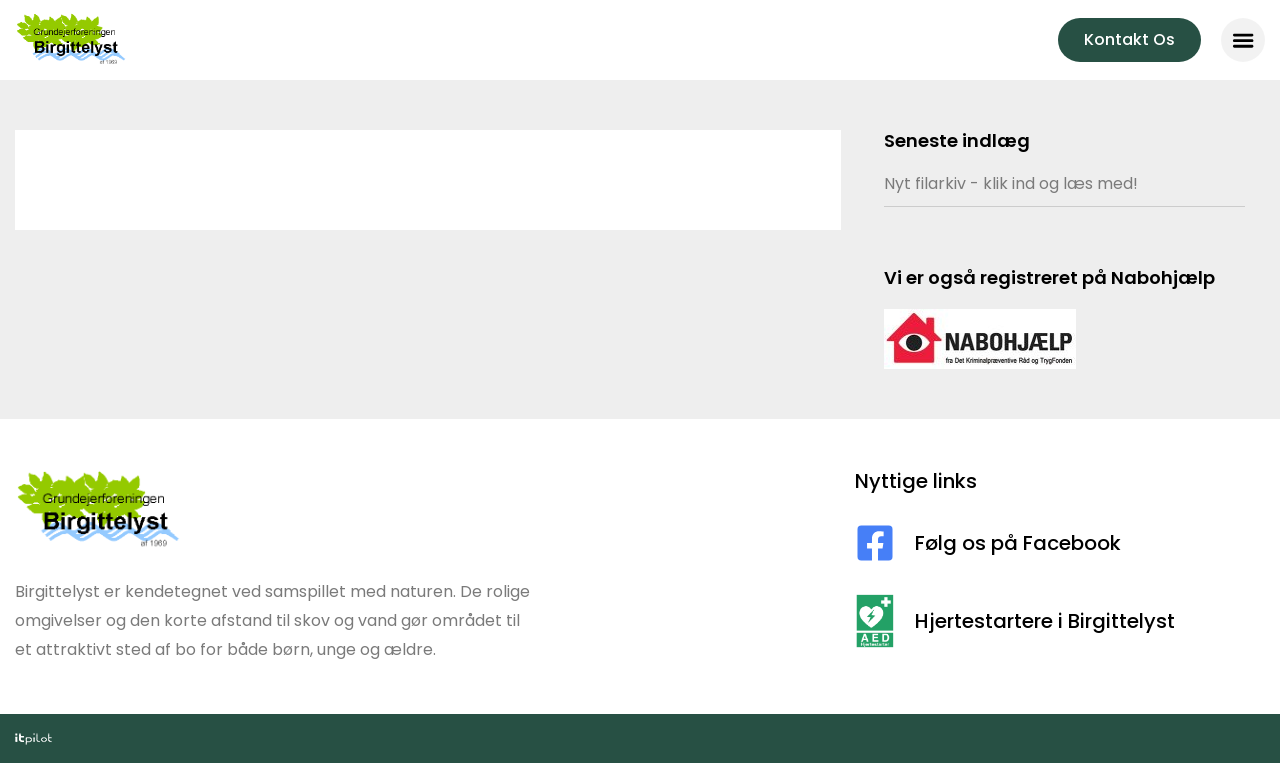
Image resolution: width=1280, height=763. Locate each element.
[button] (1243, 40)
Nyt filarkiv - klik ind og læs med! (1011, 183)
